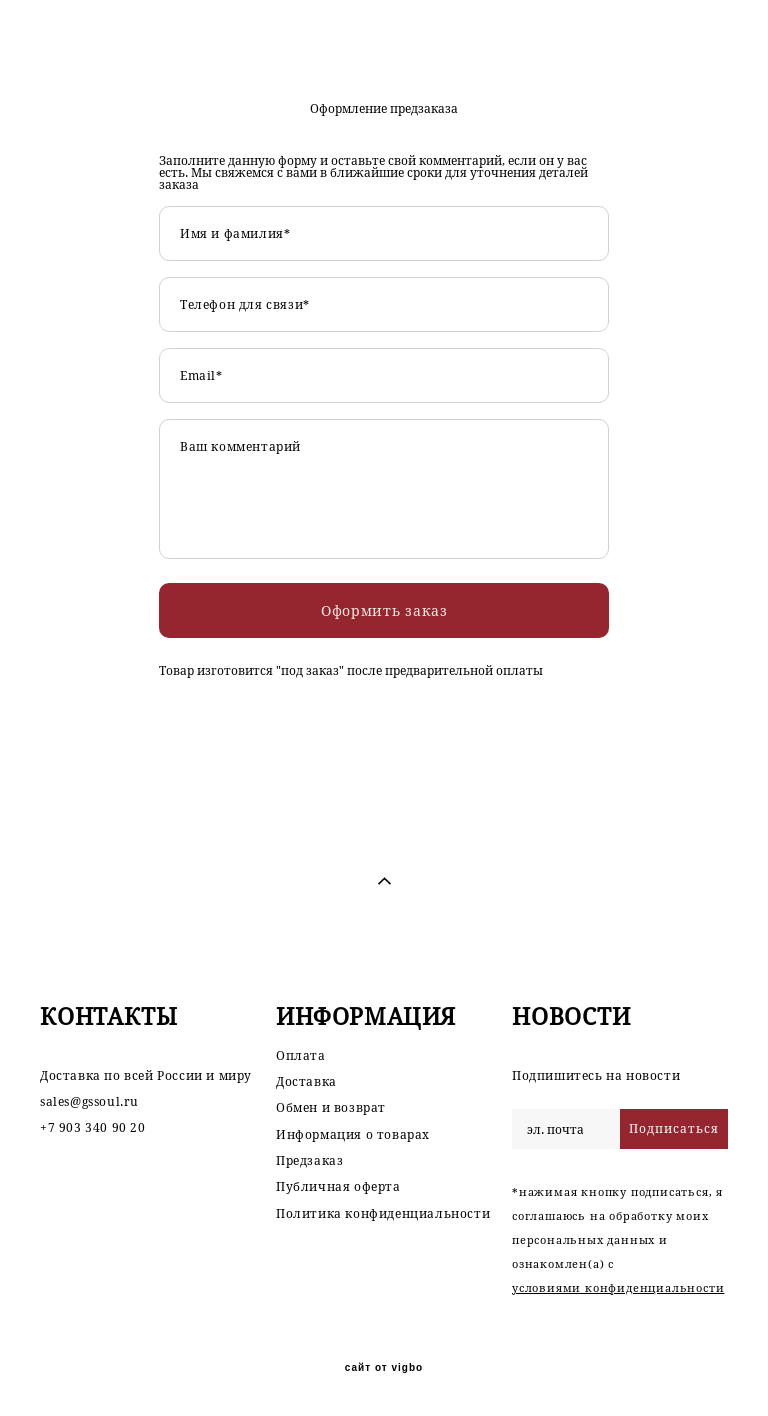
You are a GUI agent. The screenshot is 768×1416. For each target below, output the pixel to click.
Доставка (306, 1081)
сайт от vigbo (384, 1368)
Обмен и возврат (331, 1107)
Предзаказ (309, 1160)
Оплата (301, 1055)
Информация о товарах (353, 1134)
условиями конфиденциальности (618, 1287)
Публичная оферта (338, 1186)
